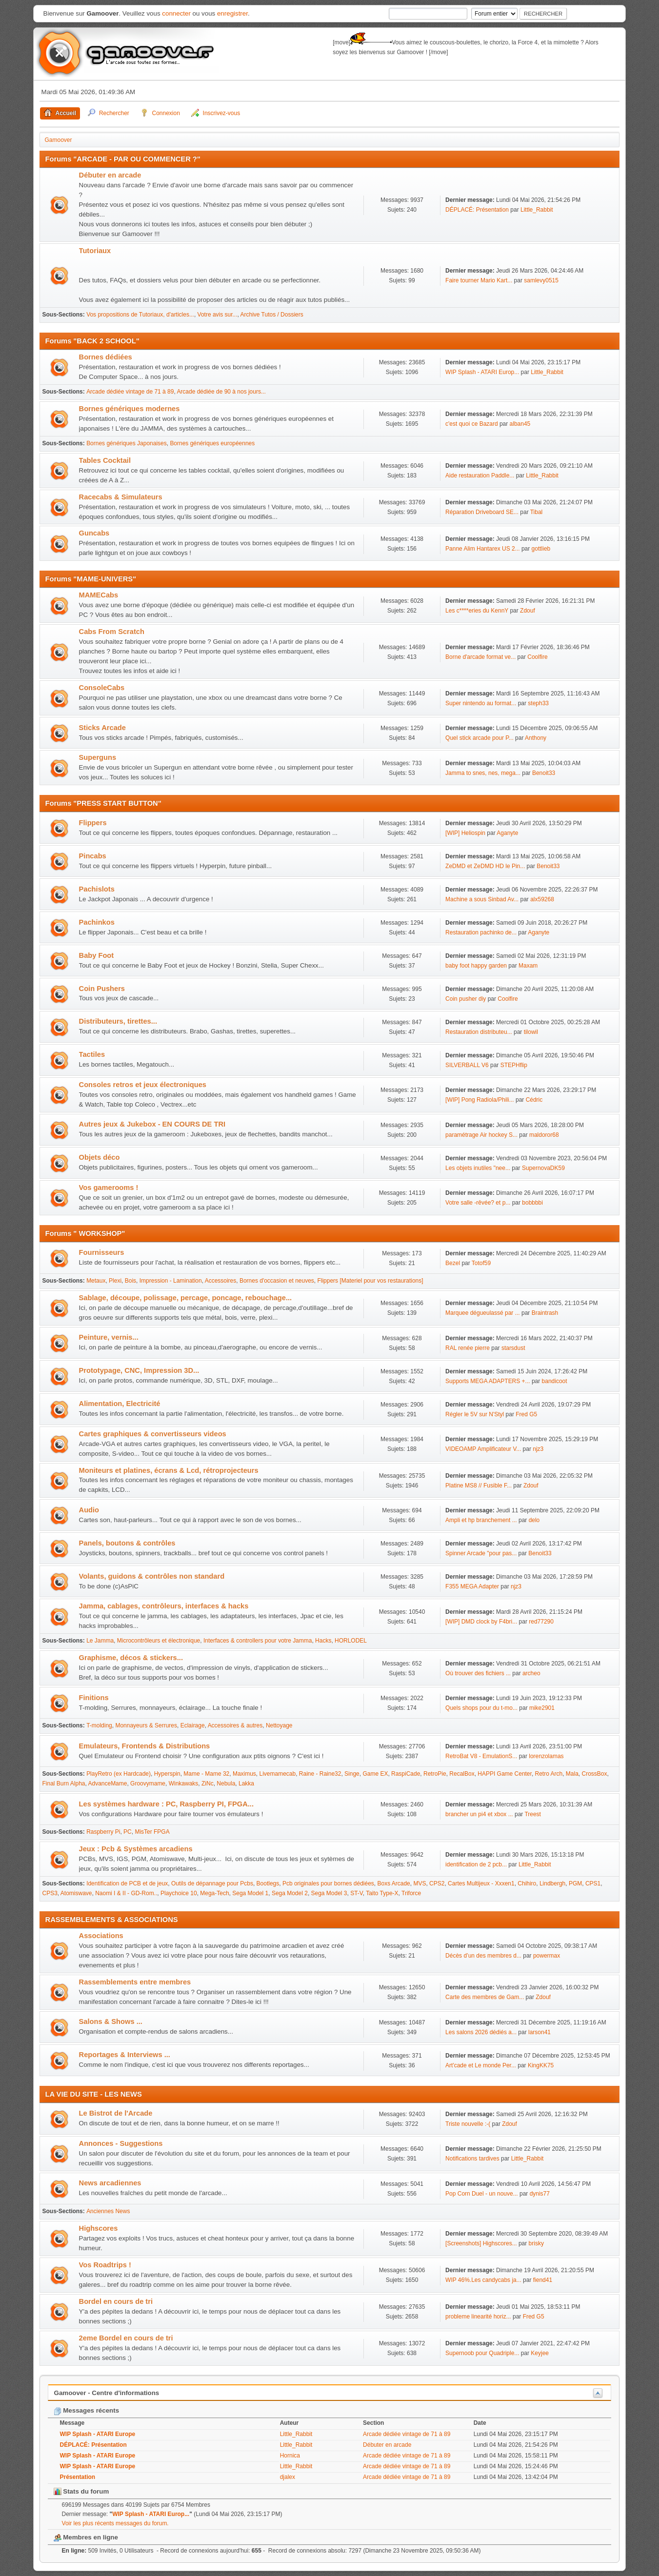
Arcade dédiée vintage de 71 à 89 (130, 391)
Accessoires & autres (235, 1725)
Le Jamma (100, 1640)
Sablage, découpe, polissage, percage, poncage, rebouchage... (185, 1298)
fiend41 (542, 2280)
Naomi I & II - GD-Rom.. (126, 1893)
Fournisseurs (101, 1252)
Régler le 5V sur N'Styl (474, 1414)
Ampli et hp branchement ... (481, 1520)
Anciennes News (108, 2211)
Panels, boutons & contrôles (127, 1543)
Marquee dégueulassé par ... (482, 1312)
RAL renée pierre (467, 1348)
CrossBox (594, 1773)
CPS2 (436, 1883)
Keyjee (540, 2353)
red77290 (541, 1621)
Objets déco (99, 1157)
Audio (89, 1510)
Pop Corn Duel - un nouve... (481, 2193)
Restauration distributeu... (478, 1032)
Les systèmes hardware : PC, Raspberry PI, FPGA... (166, 1804)
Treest (532, 1814)
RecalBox (461, 1773)
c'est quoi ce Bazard (471, 423)
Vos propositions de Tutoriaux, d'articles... (140, 314)
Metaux (95, 1280)
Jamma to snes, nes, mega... (482, 773)
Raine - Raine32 (320, 1773)
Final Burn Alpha (63, 1783)
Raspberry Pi (103, 1831)
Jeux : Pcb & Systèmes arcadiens (136, 1849)
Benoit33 (543, 773)
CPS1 (592, 1883)
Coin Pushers (102, 988)
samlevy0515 (541, 280)
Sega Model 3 (329, 1893)
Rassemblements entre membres (135, 1982)
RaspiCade (405, 1773)
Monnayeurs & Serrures (146, 1725)
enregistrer (232, 13)
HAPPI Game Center (505, 1773)
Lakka (246, 1783)
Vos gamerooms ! (109, 1187)
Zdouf (527, 610)
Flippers (93, 823)
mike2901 (542, 1707)
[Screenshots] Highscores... (481, 2243)
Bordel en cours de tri (116, 2301)
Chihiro (527, 1883)
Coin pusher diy (465, 998)
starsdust (513, 1348)
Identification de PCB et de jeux (127, 1883)
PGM (575, 1883)
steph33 (538, 703)
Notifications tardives (472, 2158)
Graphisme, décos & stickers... (131, 1658)
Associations (101, 1936)
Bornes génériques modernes (129, 409)
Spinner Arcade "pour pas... (481, 1553)
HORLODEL (351, 1640)
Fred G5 (526, 1414)
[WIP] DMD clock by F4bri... (481, 1621)
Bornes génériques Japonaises (126, 443)
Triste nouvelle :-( (467, 2123)
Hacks (323, 1640)
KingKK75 (541, 2065)
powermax (546, 1955)
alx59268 (542, 899)
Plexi (115, 1280)
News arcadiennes (110, 2183)
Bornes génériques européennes (212, 443)
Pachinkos (97, 922)
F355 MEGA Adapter (472, 1586)
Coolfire (537, 657)
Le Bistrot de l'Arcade (116, 2113)
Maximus (244, 1773)
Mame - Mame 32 (206, 1773)
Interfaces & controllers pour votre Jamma (257, 1640)
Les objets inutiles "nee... (477, 1168)
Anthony (535, 737)
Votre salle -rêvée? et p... (477, 1202)
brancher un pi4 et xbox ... (479, 1814)
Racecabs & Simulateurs (120, 497)
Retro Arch (549, 1773)
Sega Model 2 (290, 1893)
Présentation (78, 2477)
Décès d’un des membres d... (483, 1955)
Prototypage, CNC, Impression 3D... (139, 1370)
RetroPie (434, 1773)
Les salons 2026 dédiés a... (481, 2032)
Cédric (534, 1099)
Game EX (375, 1773)
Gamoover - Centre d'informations (107, 2393)
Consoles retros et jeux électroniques (142, 1085)
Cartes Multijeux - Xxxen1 (481, 1883)
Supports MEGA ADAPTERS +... (487, 1381)
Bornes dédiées (105, 357)
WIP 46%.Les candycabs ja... (483, 2280)
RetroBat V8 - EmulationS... (481, 1756)
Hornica (290, 2455)
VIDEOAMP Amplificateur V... (483, 1449)
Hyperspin (167, 1773)
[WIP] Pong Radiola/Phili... (479, 1099)
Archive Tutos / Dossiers (271, 314)
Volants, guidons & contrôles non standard (152, 1576)
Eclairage (192, 1725)
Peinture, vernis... (109, 1337)
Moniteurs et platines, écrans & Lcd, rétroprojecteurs (169, 1470)
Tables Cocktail (105, 460)
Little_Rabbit (536, 209)
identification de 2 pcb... (476, 1864)
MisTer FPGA (152, 1831)
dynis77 (540, 2193)
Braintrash (545, 1312)
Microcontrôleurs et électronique (158, 1640)
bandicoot (554, 1381)
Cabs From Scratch (111, 631)
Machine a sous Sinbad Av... (482, 899)
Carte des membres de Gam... (484, 1997)
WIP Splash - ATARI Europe (98, 2434)
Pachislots (97, 889)
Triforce (411, 1893)
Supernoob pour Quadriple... (482, 2353)
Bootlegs (268, 1883)
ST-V (356, 1893)
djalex (287, 2477)
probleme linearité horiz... (478, 2316)
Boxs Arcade (393, 1883)
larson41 (539, 2032)
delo (534, 1520)
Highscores (98, 2228)
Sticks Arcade (102, 728)
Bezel (452, 1263)
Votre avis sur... (218, 314)
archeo (531, 1673)
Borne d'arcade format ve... (480, 657)
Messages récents (87, 2410)
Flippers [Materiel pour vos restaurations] (370, 1280)
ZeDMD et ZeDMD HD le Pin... (485, 866)
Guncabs (94, 533)
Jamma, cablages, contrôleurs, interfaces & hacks (164, 1606)
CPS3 (50, 1893)
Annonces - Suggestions (121, 2143)
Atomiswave (76, 1893)
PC (127, 1831)
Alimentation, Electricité (119, 1403)
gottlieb (541, 548)
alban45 (520, 423)
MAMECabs (99, 595)
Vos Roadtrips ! (105, 2265)
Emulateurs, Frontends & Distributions (144, 1746)
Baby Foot (96, 955)
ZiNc (207, 1783)
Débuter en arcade (110, 175)
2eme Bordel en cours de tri (126, 2338)
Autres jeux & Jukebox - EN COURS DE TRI (152, 1124)
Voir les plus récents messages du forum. (115, 2523)
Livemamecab (278, 1773)
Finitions (94, 1698)
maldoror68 (544, 1134)
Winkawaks (184, 1783)
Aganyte (507, 833)
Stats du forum (81, 2491)
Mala (572, 1773)
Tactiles (92, 1054)
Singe (351, 1773)
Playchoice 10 (178, 1893)
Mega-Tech (214, 1893)
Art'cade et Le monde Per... (480, 2065)
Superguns (98, 757)
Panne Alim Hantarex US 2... (482, 548)
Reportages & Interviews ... (124, 2055)
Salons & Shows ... (110, 2021)
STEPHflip (513, 1065)
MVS (419, 1883)
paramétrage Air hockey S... (481, 1134)
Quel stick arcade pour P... (479, 737)
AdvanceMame (107, 1783)
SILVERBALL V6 (467, 1065)
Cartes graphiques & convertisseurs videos (152, 1434)
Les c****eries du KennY (476, 610)
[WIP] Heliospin (465, 833)
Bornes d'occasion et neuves (277, 1280)
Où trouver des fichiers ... (478, 1673)
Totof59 (481, 1263)
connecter (176, 13)
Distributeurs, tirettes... (118, 1021)
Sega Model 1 (250, 1893)
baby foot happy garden (476, 965)
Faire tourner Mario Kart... (478, 280)
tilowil (531, 1032)
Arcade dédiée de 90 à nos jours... (221, 391)
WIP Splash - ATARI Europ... (482, 372)
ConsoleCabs (102, 688)
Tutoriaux (95, 251)
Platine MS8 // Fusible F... (478, 1485)
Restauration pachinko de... (481, 932)
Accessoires (221, 1280)
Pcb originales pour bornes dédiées (328, 1883)
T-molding (99, 1725)
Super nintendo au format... (480, 703)
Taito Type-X (382, 1893)
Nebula (226, 1783)
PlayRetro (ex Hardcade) (118, 1773)
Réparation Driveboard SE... (482, 512)
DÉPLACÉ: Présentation (477, 209)
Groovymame (147, 1783)
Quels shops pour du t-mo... (481, 1707)
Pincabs (92, 856)
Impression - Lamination (171, 1280)
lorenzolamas (546, 1756)
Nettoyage (279, 1725)
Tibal (536, 512)
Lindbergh (552, 1883)
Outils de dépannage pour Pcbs (212, 1883)
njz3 (538, 1449)
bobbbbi (532, 1202)
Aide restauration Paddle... (479, 475)
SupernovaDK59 (543, 1168)
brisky (536, 2243)
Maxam (528, 965)
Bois (130, 1280)
